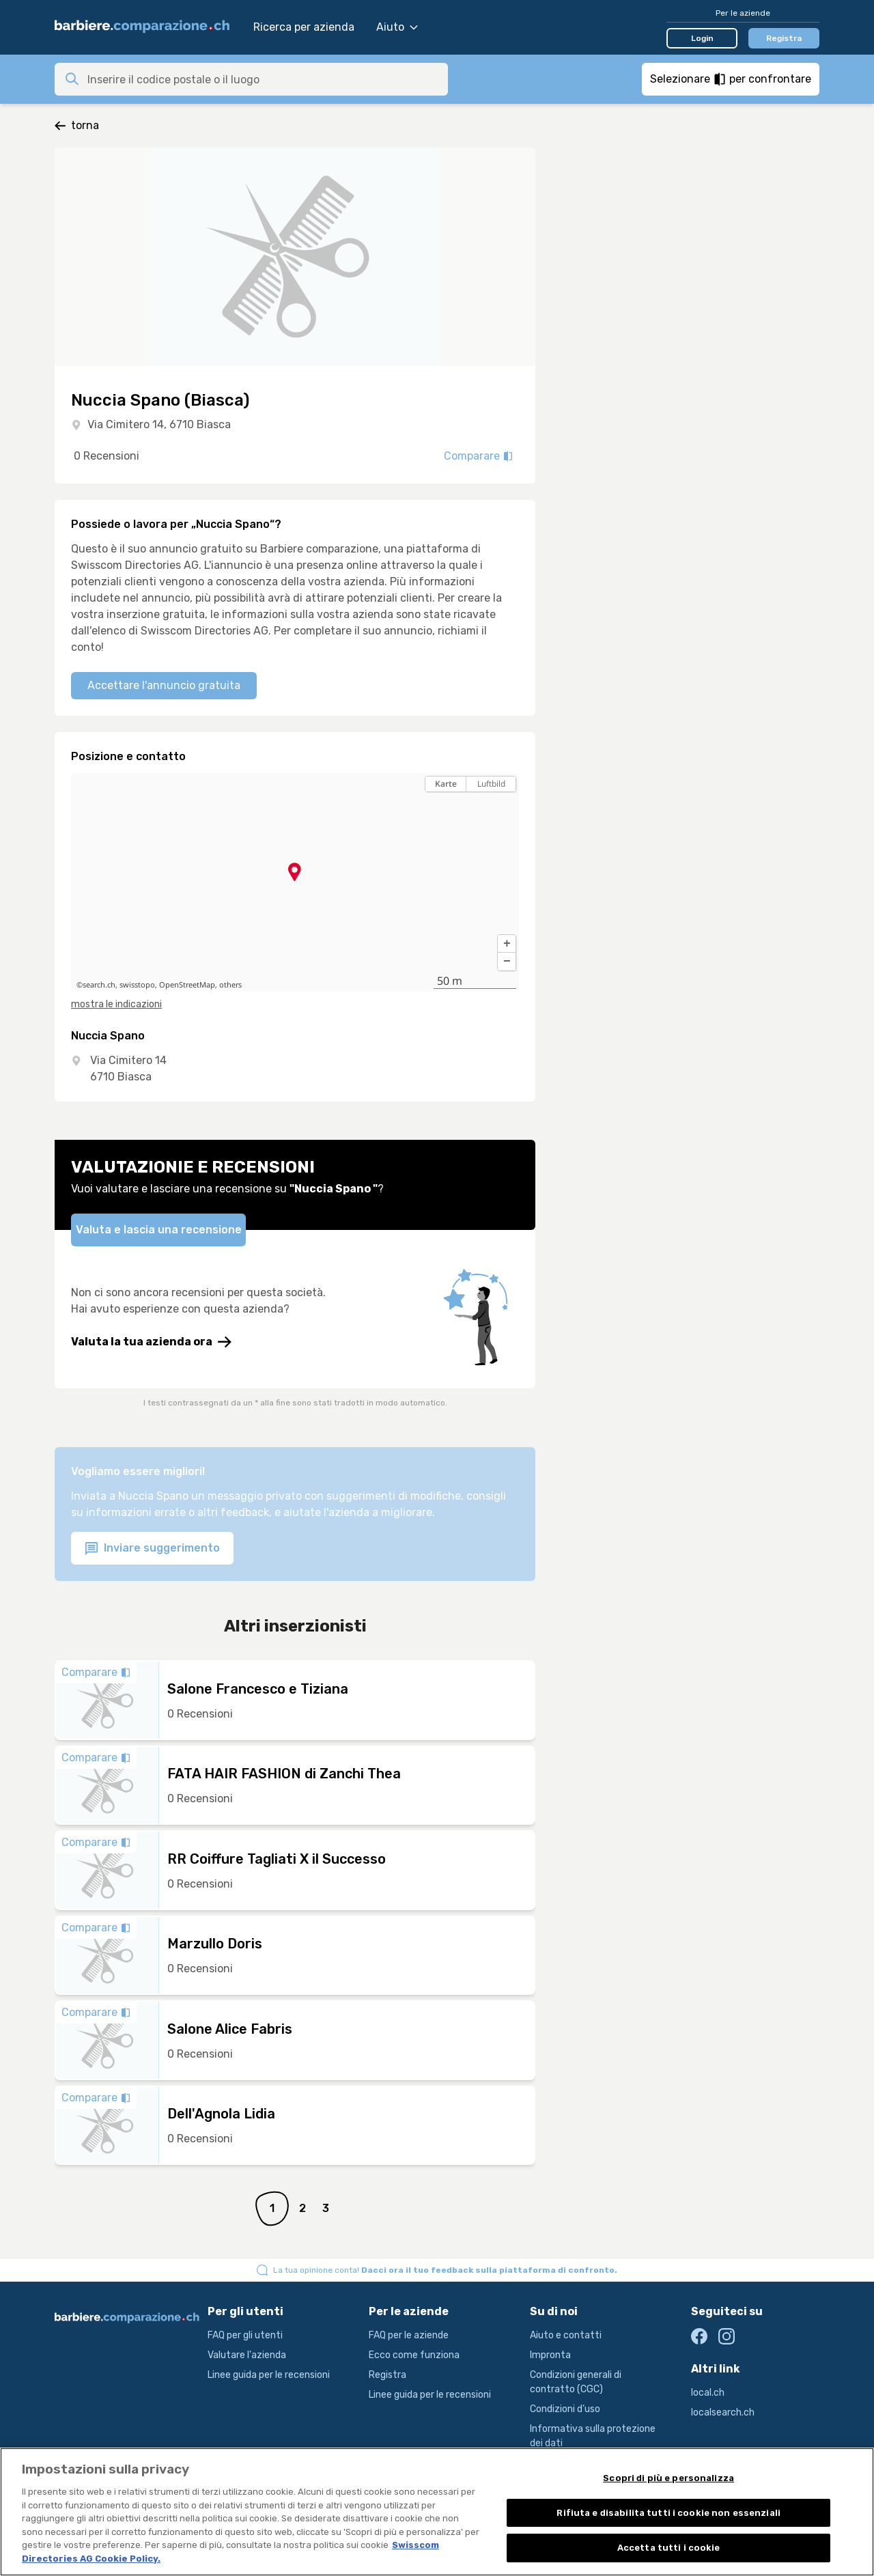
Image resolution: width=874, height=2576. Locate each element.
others (230, 985)
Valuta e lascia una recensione (159, 1229)
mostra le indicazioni (116, 1004)
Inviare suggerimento (152, 1548)
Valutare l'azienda (247, 2355)
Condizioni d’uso (565, 2409)
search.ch (99, 985)
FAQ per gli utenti (245, 2335)
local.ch (707, 2392)
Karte (446, 783)
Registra (784, 38)
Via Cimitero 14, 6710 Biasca (159, 424)
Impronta (550, 2355)
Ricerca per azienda (303, 26)
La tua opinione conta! (445, 2270)
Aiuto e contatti (566, 2335)
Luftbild (491, 783)
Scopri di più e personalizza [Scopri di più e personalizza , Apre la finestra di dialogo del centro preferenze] (668, 2487)
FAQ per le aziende (409, 2335)
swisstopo (137, 985)
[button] (507, 944)
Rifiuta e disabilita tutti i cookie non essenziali (668, 2522)
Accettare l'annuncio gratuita (163, 685)
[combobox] (263, 79)
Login (702, 38)
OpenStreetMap (187, 985)
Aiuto (397, 26)
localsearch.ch (723, 2412)
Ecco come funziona (414, 2355)
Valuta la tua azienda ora (151, 1342)
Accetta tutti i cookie (668, 2556)
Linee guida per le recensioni (269, 2375)
